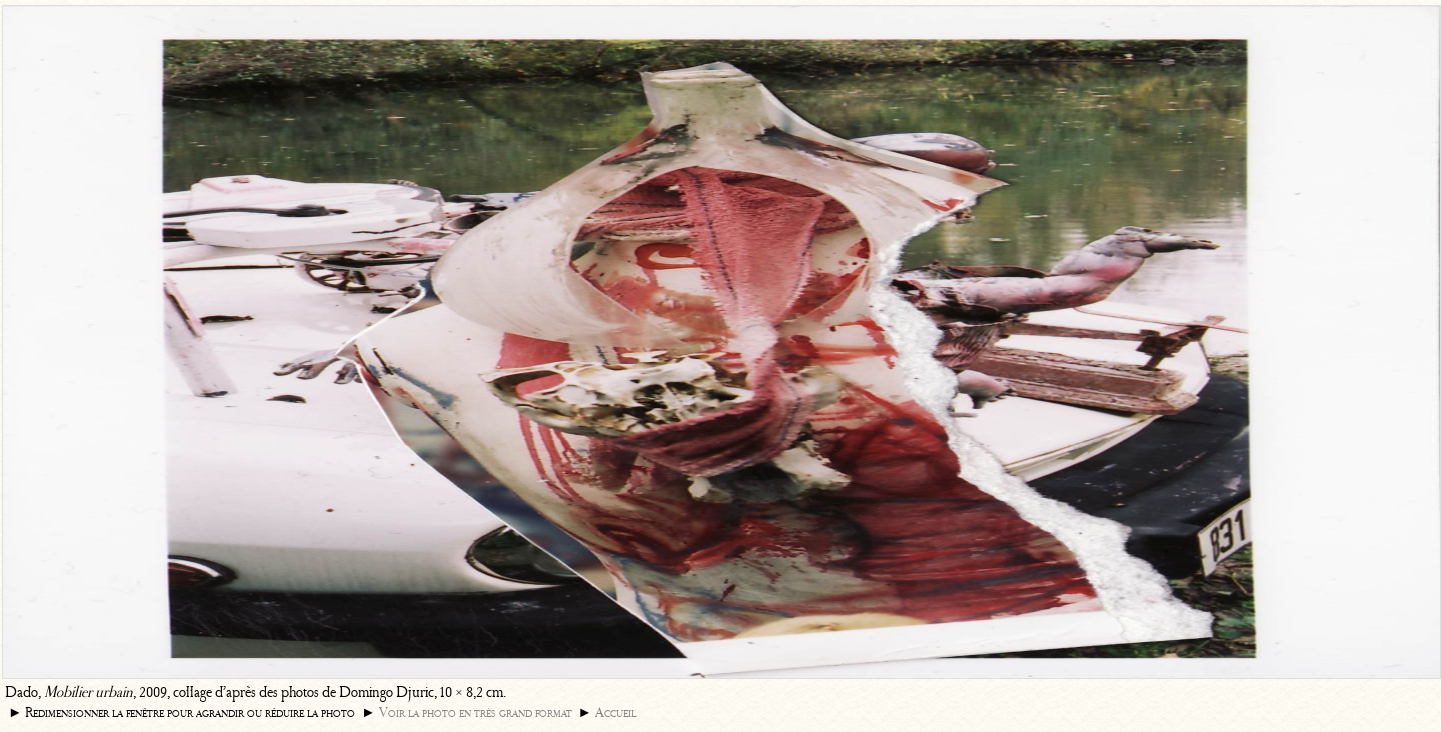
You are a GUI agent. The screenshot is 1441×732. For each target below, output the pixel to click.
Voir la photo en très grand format (475, 712)
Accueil (615, 712)
